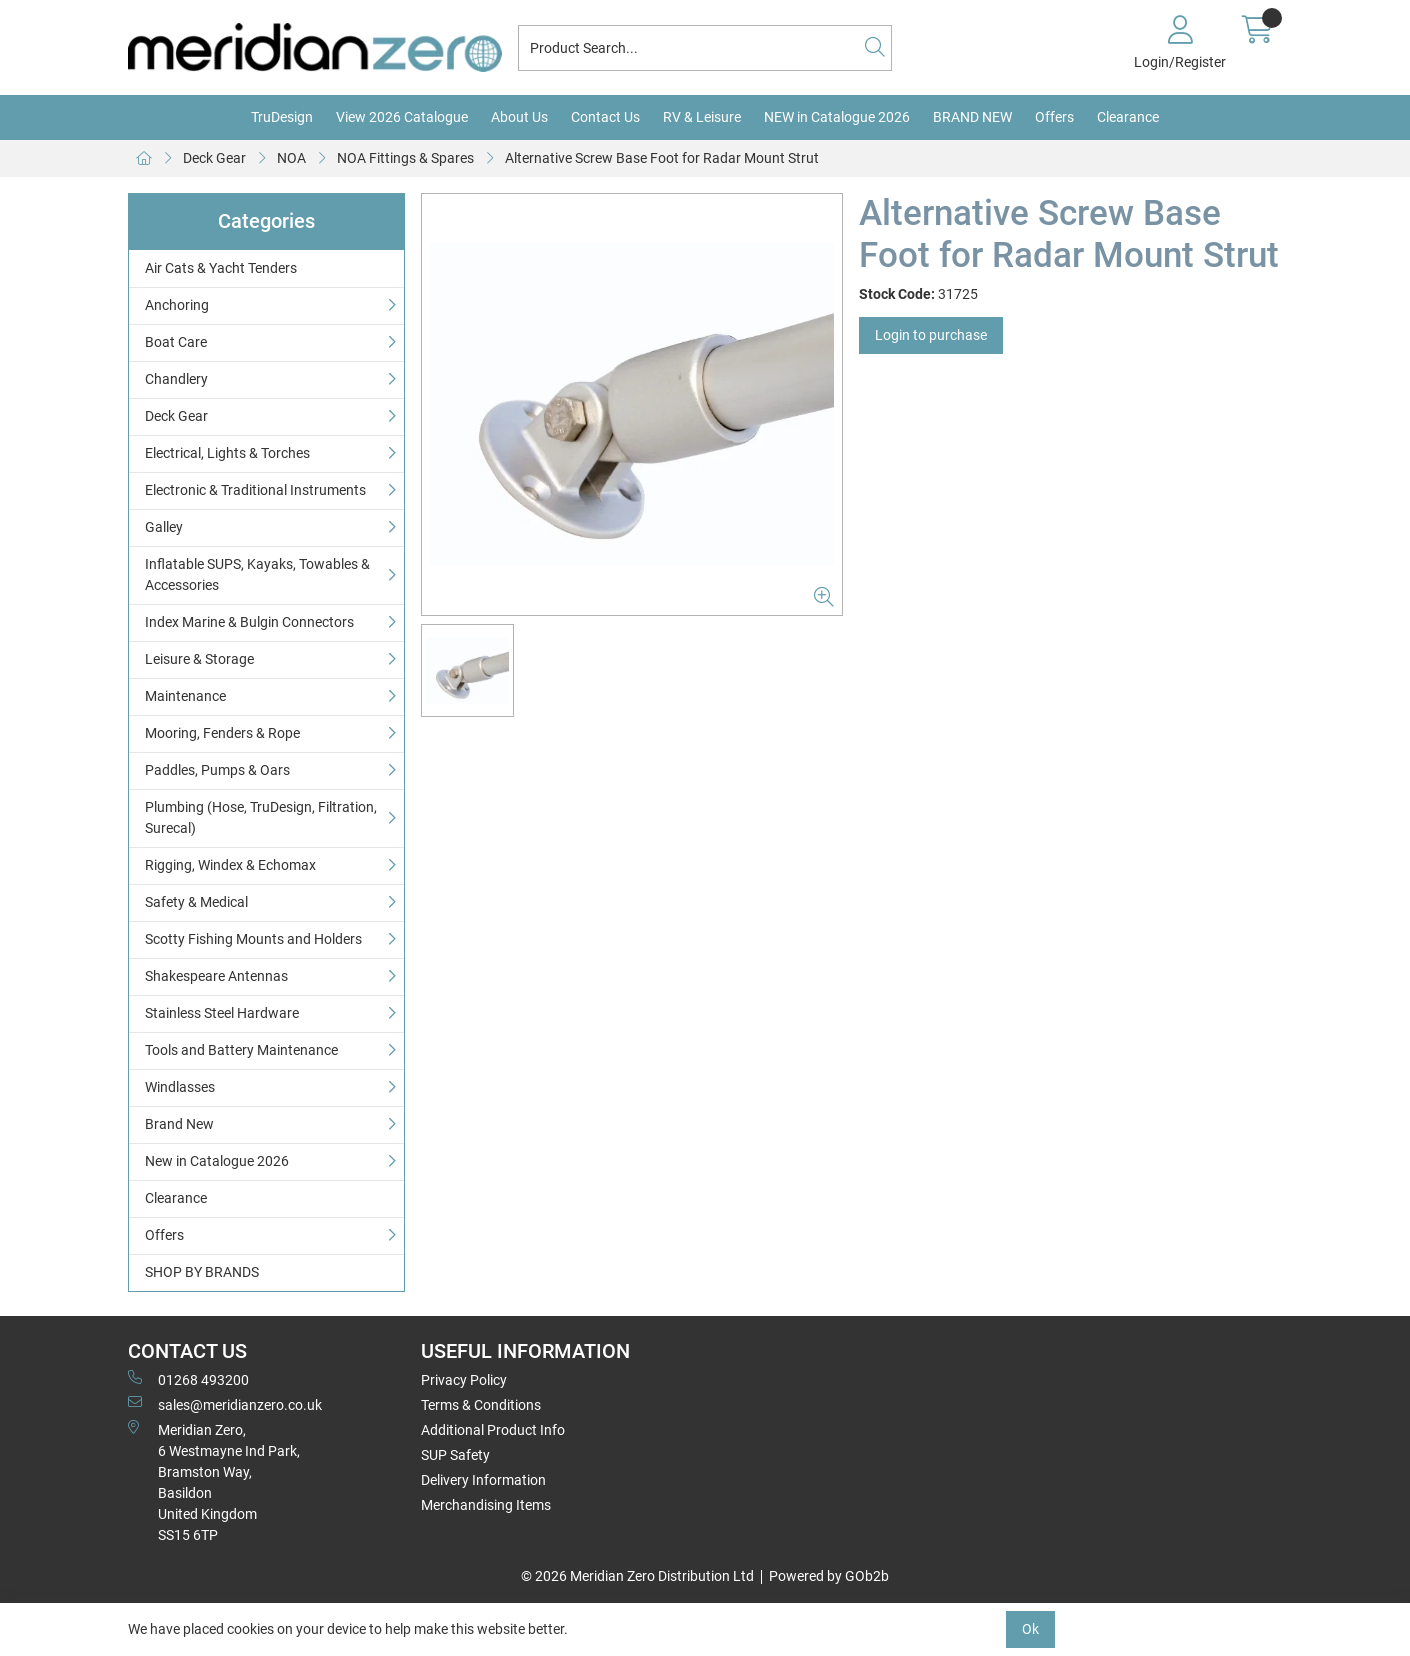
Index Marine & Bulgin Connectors (249, 622)
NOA (291, 158)
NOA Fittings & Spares (405, 158)
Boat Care (176, 342)
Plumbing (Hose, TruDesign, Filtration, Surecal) (261, 817)
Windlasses (180, 1087)
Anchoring (177, 305)
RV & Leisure (702, 117)
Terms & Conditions (481, 1405)
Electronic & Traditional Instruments (255, 490)
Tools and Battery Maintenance (241, 1050)
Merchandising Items (486, 1505)
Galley (164, 527)
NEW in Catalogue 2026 (837, 117)
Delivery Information (483, 1480)
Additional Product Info (493, 1430)
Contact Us (605, 117)
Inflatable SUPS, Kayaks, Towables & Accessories (257, 574)
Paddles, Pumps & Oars (217, 770)
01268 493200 (188, 1379)
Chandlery (176, 379)
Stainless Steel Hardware (222, 1013)
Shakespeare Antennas (216, 976)
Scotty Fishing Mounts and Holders (253, 939)
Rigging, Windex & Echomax (230, 865)
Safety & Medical (196, 902)
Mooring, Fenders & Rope (222, 733)
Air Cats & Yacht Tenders (221, 268)
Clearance (1128, 117)
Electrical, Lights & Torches (227, 453)
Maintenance (185, 696)
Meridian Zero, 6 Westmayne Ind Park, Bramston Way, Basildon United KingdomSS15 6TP (214, 1481)
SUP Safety (455, 1455)
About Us (519, 117)
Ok (1030, 1629)
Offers (1054, 117)
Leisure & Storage (199, 659)
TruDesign (282, 117)
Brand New (179, 1124)
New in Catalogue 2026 (217, 1161)
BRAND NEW (972, 117)
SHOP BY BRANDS (202, 1272)
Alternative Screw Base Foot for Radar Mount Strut (662, 158)
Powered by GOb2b (829, 1576)
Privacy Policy (464, 1380)
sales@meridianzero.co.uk (225, 1404)
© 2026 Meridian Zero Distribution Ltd (637, 1576)
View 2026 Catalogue (402, 117)
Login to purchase (931, 335)
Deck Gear (214, 158)
